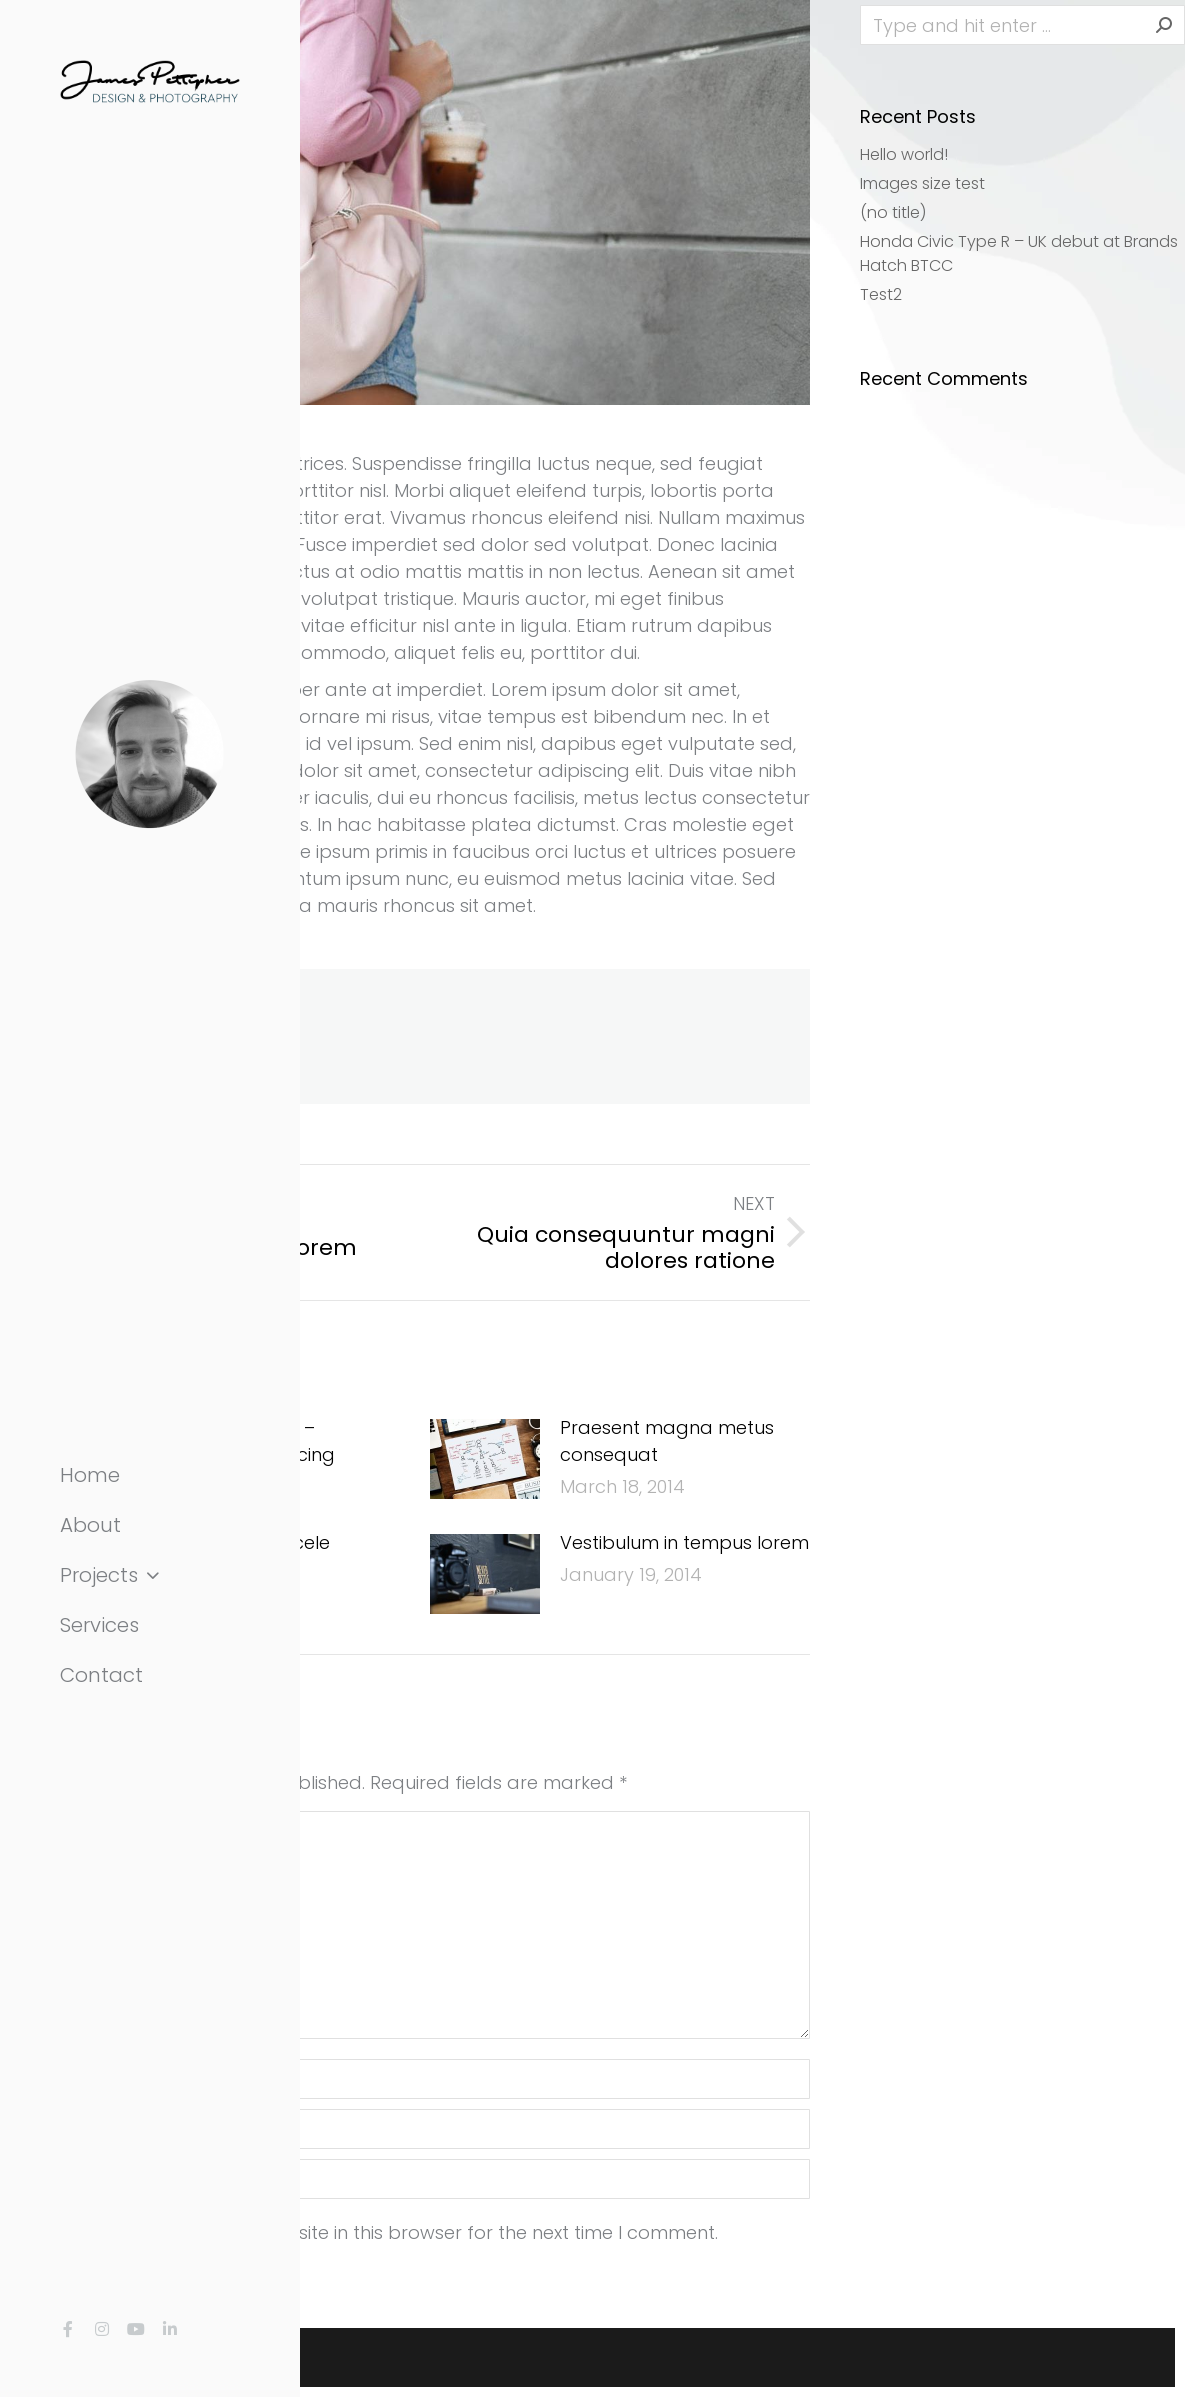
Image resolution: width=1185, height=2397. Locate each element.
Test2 (881, 294)
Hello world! (904, 154)
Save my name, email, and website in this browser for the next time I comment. (368, 2232)
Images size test (922, 183)
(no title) (893, 212)
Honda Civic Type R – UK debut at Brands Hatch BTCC (1019, 253)
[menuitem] (150, 1475)
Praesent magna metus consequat (667, 1441)
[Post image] (485, 1459)
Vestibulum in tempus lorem (684, 1542)
